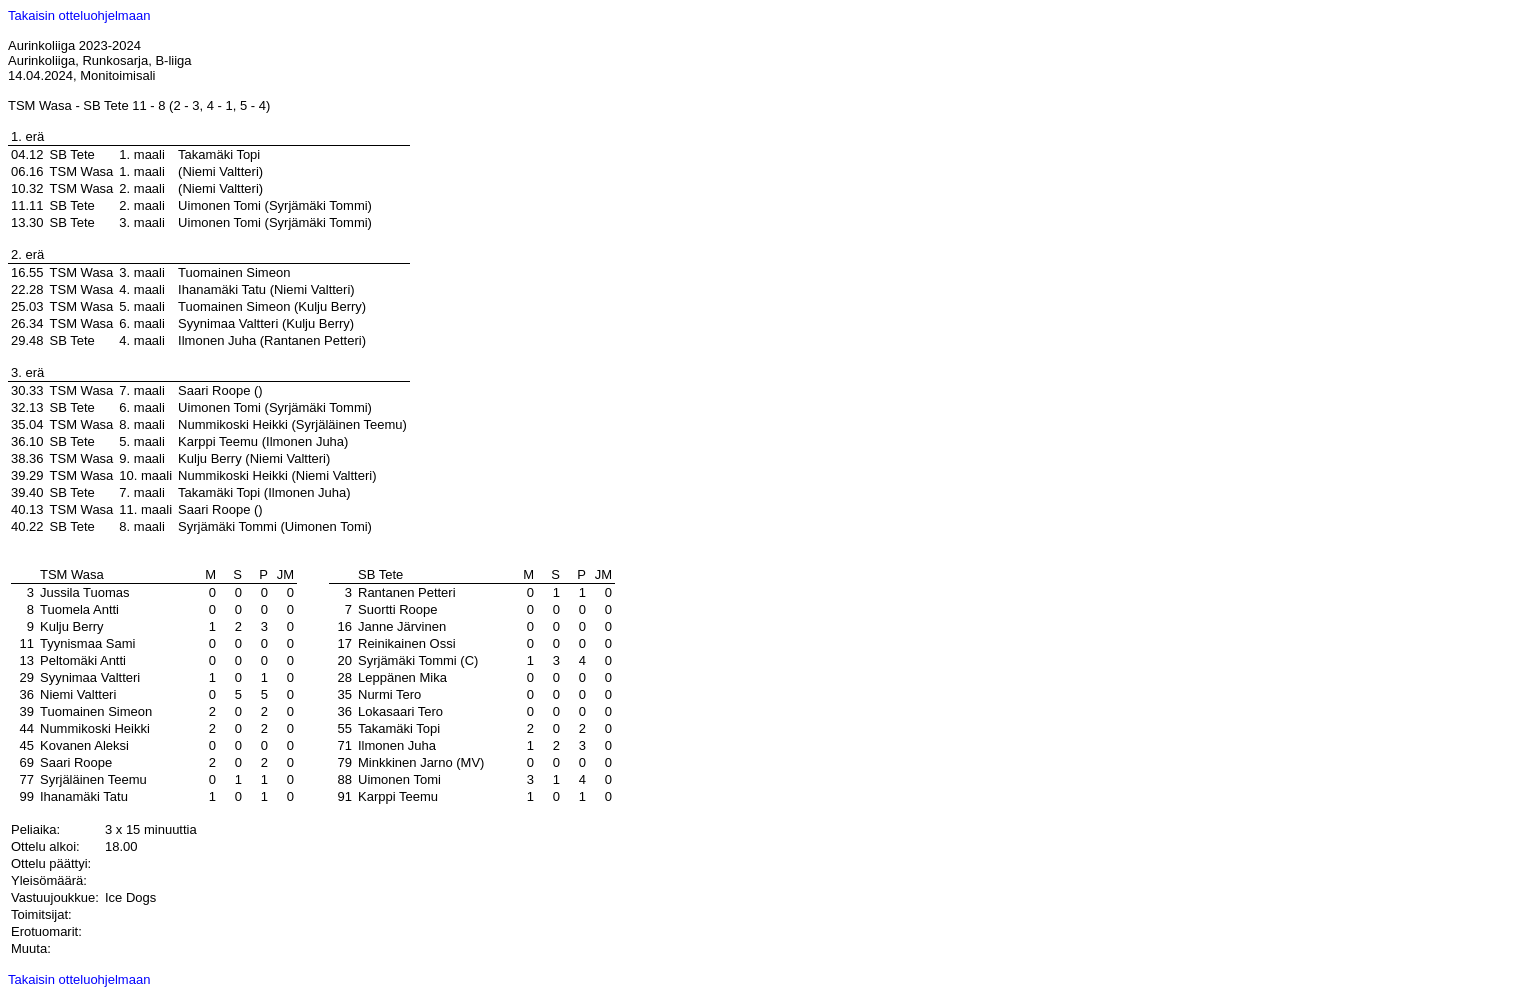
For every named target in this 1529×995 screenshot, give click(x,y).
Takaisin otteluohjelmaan (79, 15)
